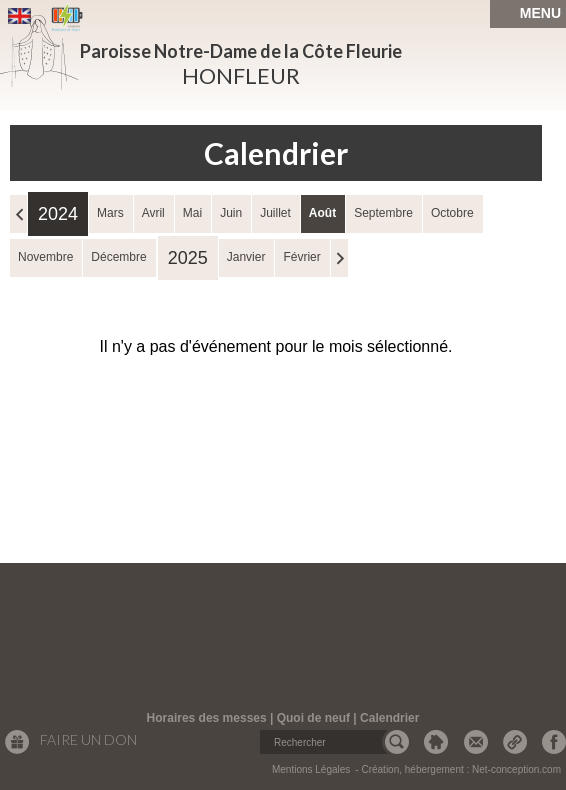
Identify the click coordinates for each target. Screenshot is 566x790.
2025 (188, 258)
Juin (231, 213)
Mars (110, 213)
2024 (58, 214)
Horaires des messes (207, 718)
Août (322, 213)
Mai (192, 213)
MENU (540, 13)
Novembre (45, 257)
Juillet (275, 213)
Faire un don (88, 739)
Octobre (452, 213)
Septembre (383, 213)
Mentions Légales (311, 769)
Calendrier (389, 718)
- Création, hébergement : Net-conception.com (458, 769)
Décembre (118, 257)
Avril (153, 213)
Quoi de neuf (313, 718)
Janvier (246, 257)
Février (301, 257)
